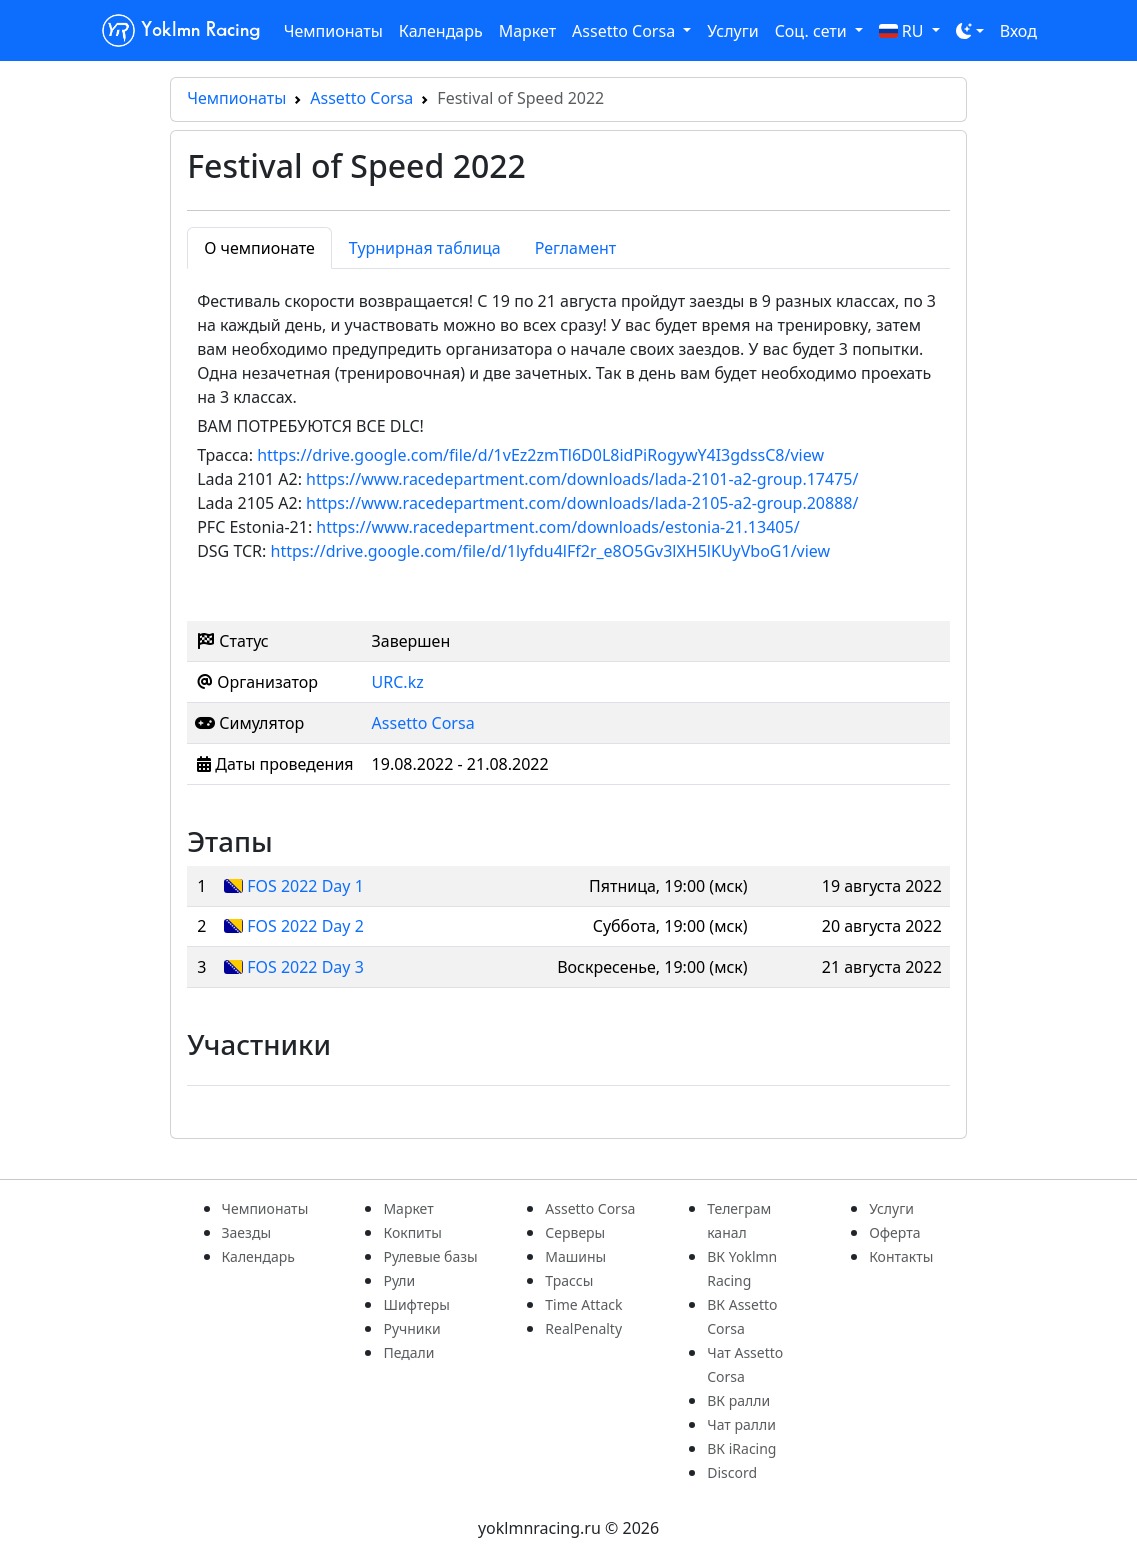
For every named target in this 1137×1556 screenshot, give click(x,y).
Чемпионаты (333, 31)
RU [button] (903, 31)
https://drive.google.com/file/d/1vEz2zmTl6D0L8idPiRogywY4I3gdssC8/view (540, 455)
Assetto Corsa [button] (625, 31)
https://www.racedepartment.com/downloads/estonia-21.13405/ (557, 527)
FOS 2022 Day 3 (305, 967)
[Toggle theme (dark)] (970, 31)
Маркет (527, 31)
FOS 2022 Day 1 (305, 886)
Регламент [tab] (576, 248)
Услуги (732, 31)
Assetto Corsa (361, 98)
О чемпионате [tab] (259, 248)
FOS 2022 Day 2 (305, 926)
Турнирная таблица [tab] (425, 248)
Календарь (441, 31)
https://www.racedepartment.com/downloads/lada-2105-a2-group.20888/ (582, 503)
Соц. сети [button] (813, 31)
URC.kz (398, 682)
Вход (1018, 31)
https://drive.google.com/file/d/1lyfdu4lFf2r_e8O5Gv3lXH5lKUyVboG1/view (551, 551)
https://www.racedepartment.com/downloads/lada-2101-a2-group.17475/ (582, 479)
